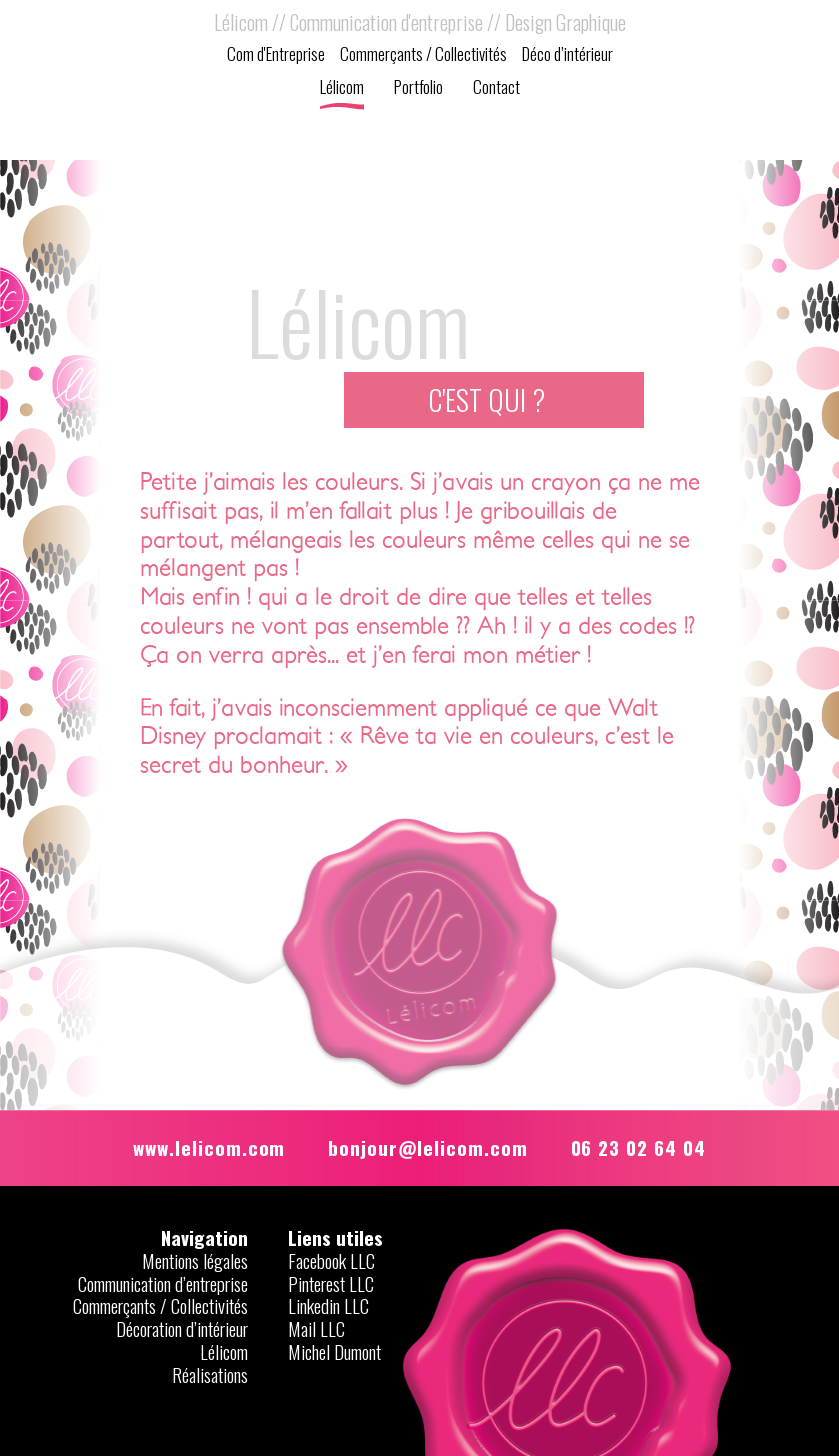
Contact (496, 88)
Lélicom (342, 88)
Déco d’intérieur (567, 55)
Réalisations (210, 1374)
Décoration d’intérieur (182, 1328)
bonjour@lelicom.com (427, 1147)
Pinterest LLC (331, 1283)
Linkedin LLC (328, 1305)
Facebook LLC (331, 1260)
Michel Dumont (334, 1351)
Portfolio (418, 88)
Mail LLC (316, 1328)
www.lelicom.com (209, 1147)
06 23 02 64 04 (638, 1147)
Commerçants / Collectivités (423, 55)
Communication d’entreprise (163, 1283)
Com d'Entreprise (276, 55)
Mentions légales (195, 1260)
